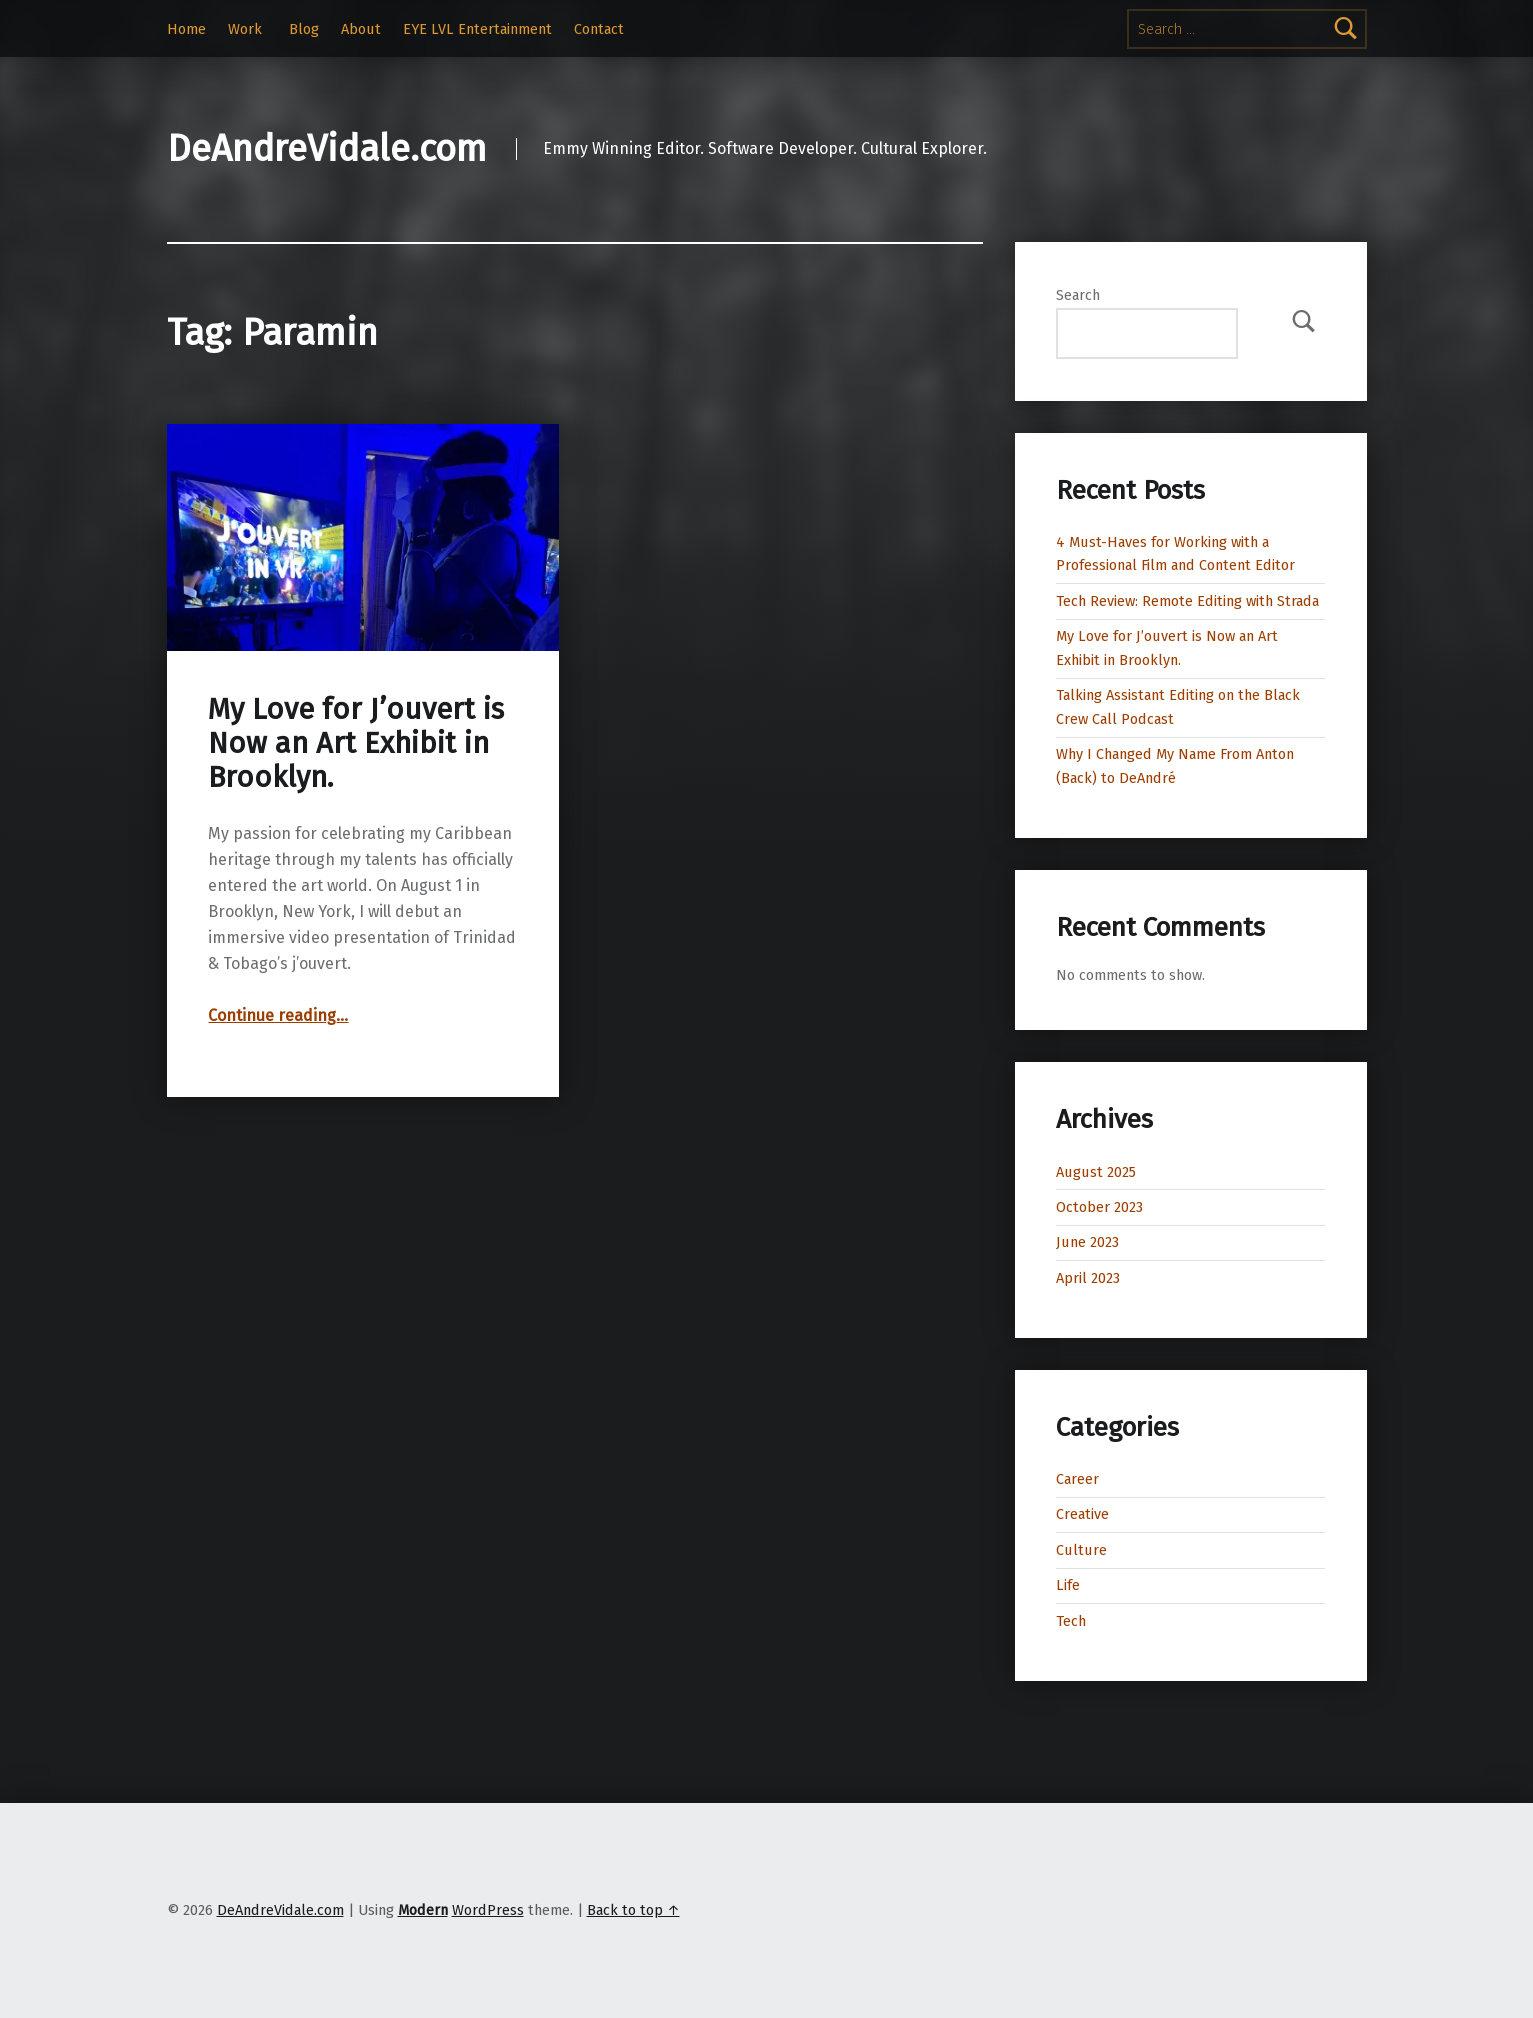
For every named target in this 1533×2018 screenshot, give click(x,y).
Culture (1081, 1550)
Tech (1071, 1621)
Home (186, 29)
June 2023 (1087, 1242)
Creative (1082, 1514)
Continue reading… (278, 1015)
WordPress (488, 1910)
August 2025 (1096, 1172)
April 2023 (1088, 1278)
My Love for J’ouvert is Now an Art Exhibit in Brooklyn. (356, 744)
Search (1078, 295)
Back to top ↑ (633, 1910)
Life (1068, 1585)
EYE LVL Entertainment (477, 29)
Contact (599, 29)
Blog (304, 29)
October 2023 (1099, 1207)
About (361, 29)
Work (245, 29)
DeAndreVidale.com (327, 149)
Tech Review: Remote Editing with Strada (1187, 601)
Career (1077, 1479)
